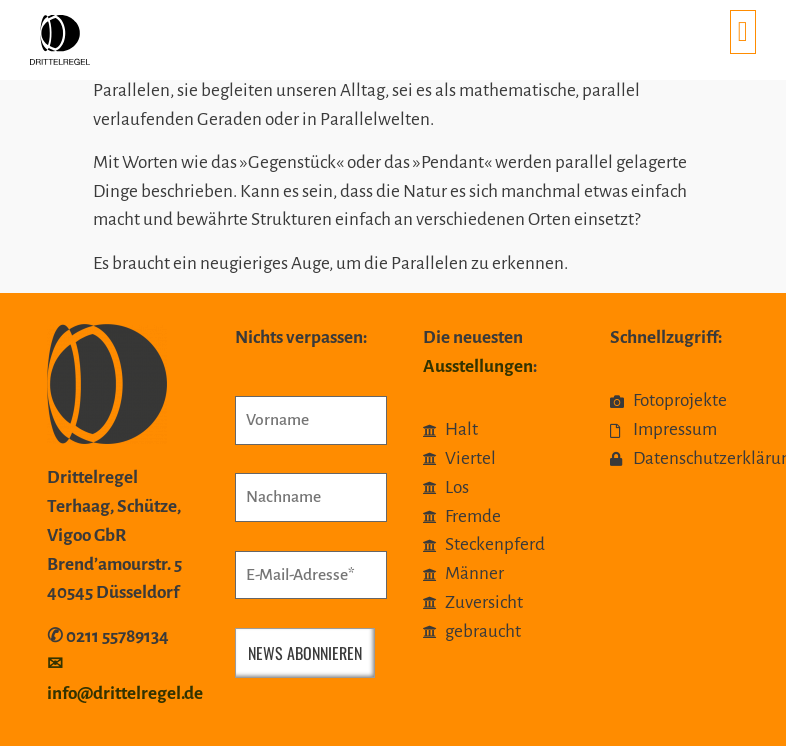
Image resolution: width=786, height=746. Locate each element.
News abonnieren (305, 653)
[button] (743, 32)
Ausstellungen (478, 366)
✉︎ (55, 664)
